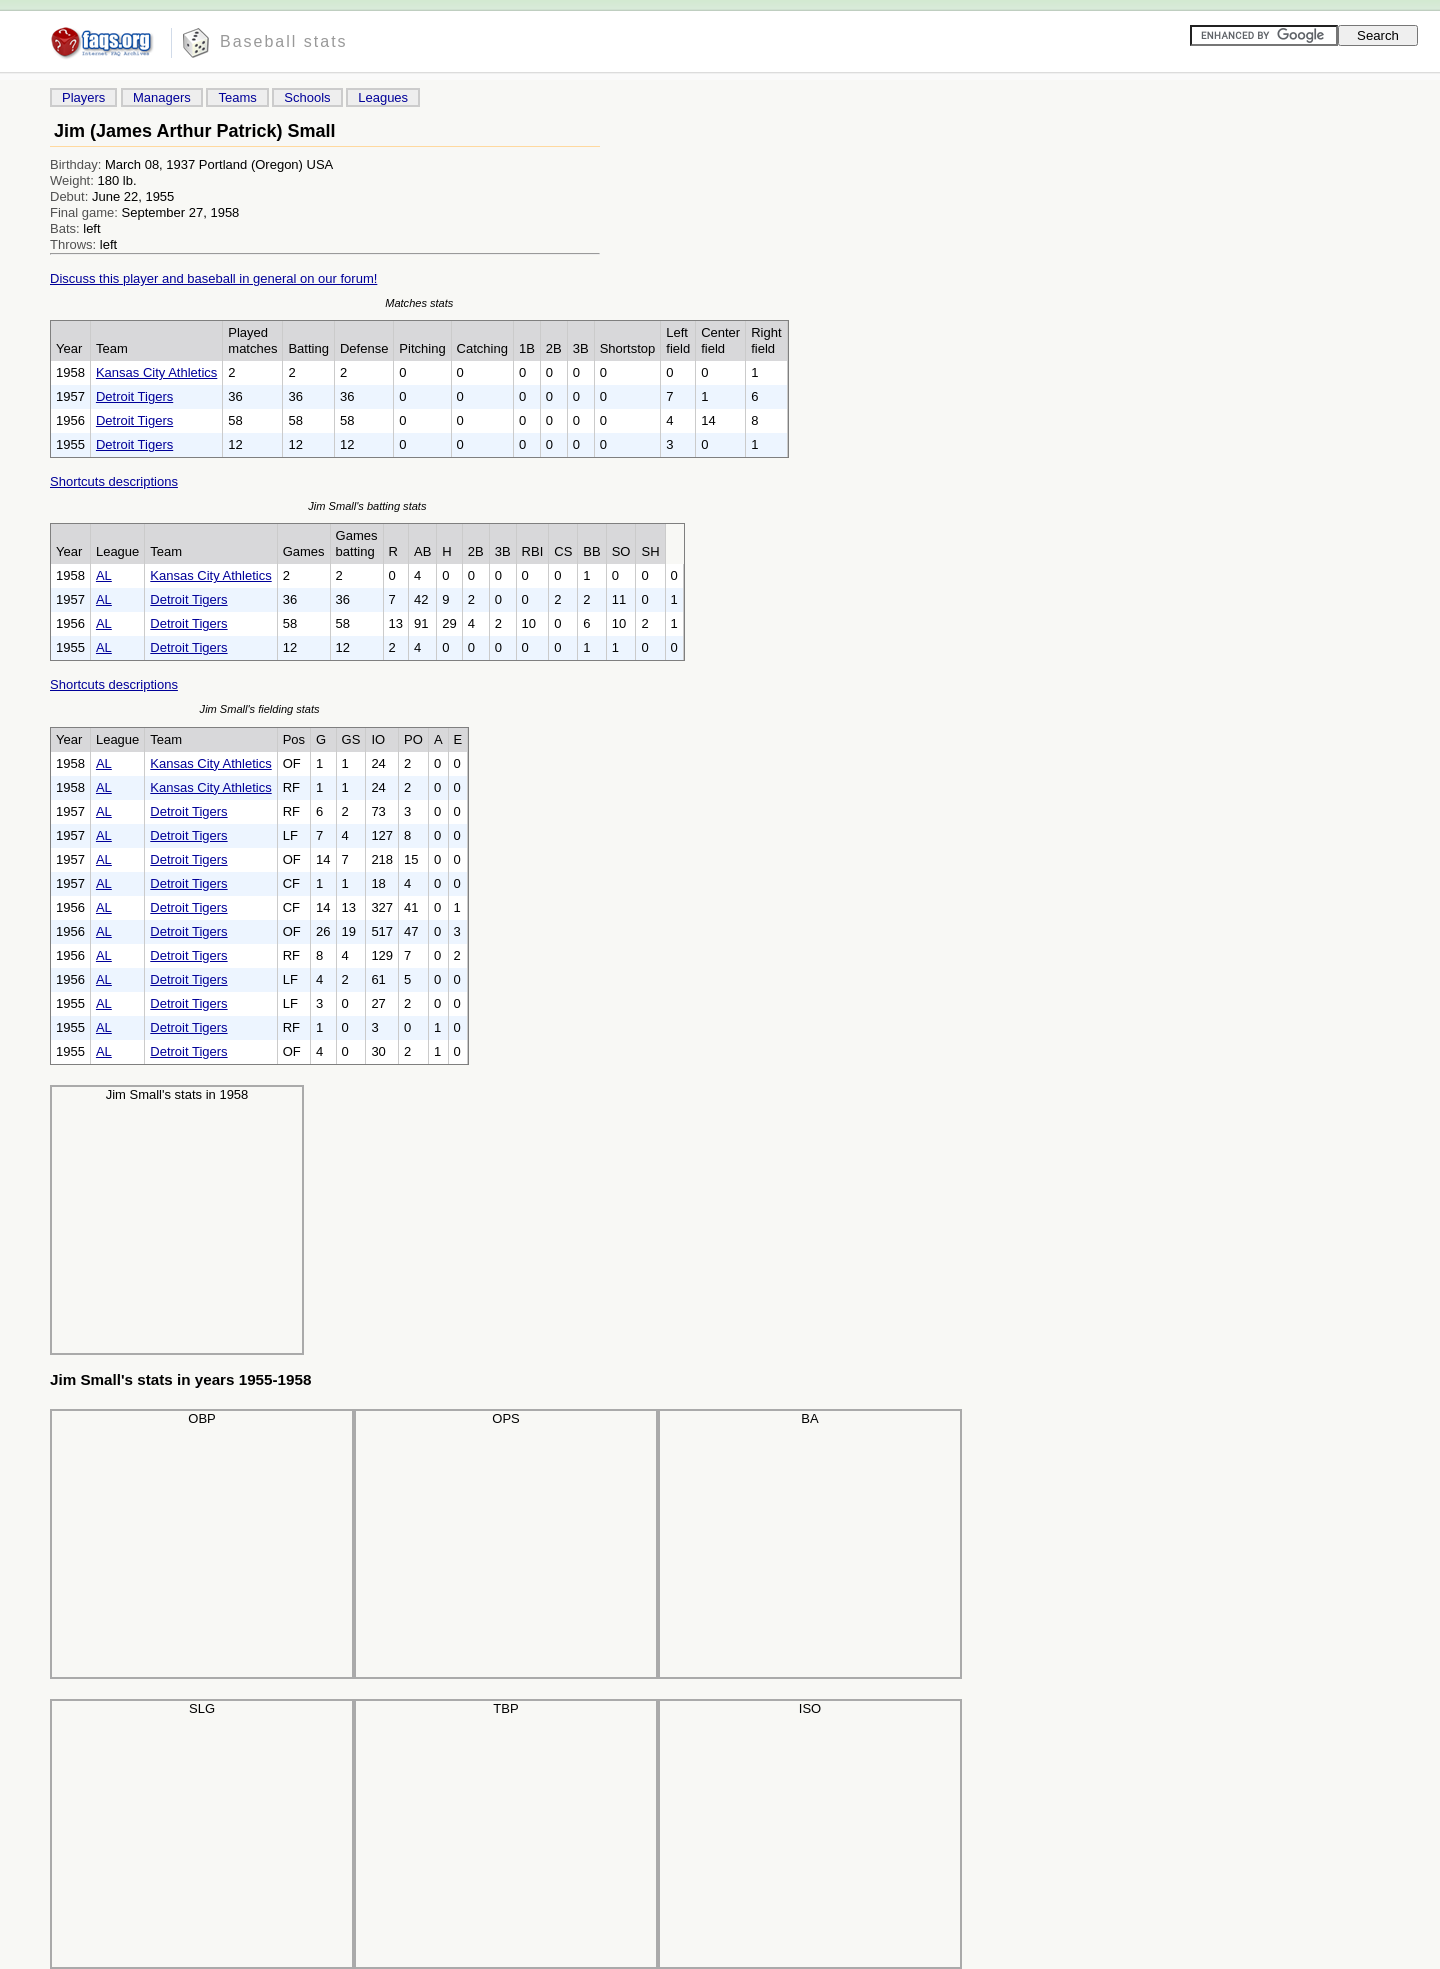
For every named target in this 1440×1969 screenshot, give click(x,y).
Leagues (383, 97)
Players (83, 97)
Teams (237, 97)
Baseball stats (284, 41)
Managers (162, 97)
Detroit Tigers (134, 396)
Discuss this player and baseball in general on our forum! (213, 278)
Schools (307, 97)
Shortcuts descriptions (114, 481)
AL (104, 575)
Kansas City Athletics (156, 372)
